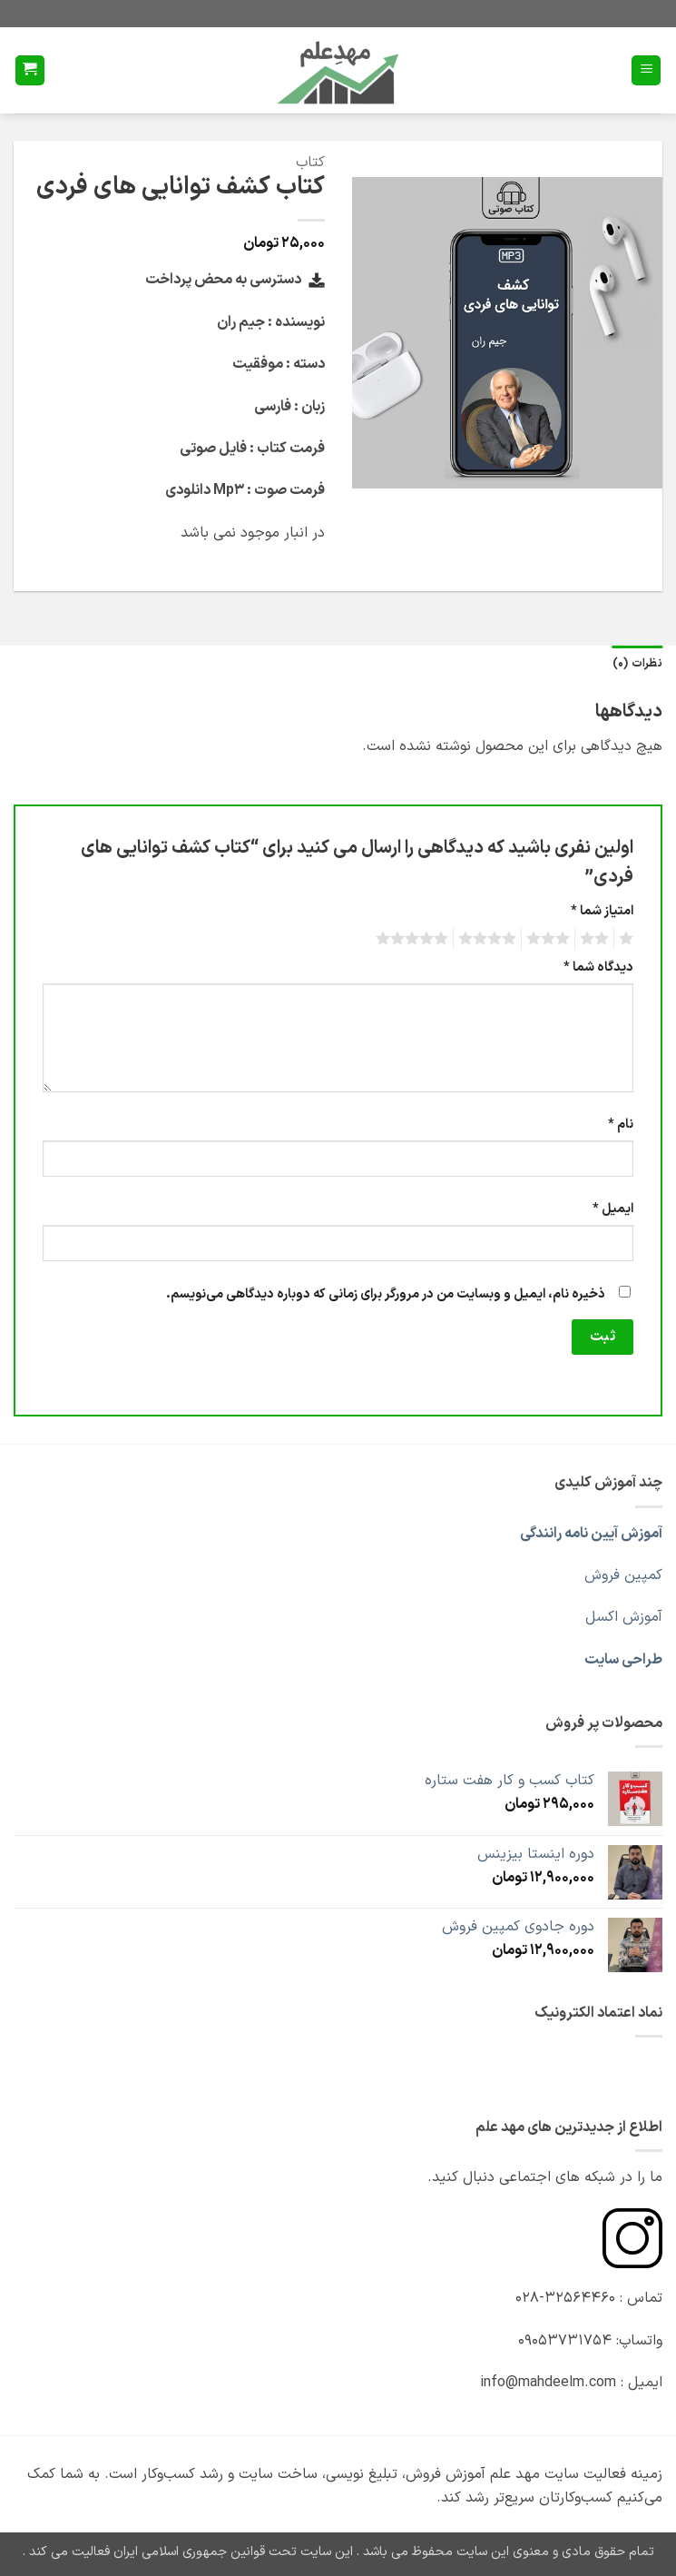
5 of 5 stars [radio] (415, 939)
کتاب (310, 162)
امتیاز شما (602, 911)
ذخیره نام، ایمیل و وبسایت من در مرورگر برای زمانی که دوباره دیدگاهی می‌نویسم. (385, 1294)
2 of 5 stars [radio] (597, 939)
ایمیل (613, 1209)
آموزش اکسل (623, 1617)
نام (620, 1124)
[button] (646, 70)
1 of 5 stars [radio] (628, 939)
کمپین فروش (623, 1575)
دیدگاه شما (598, 967)
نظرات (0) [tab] (637, 663)
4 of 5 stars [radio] (490, 939)
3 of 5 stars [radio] (550, 939)
